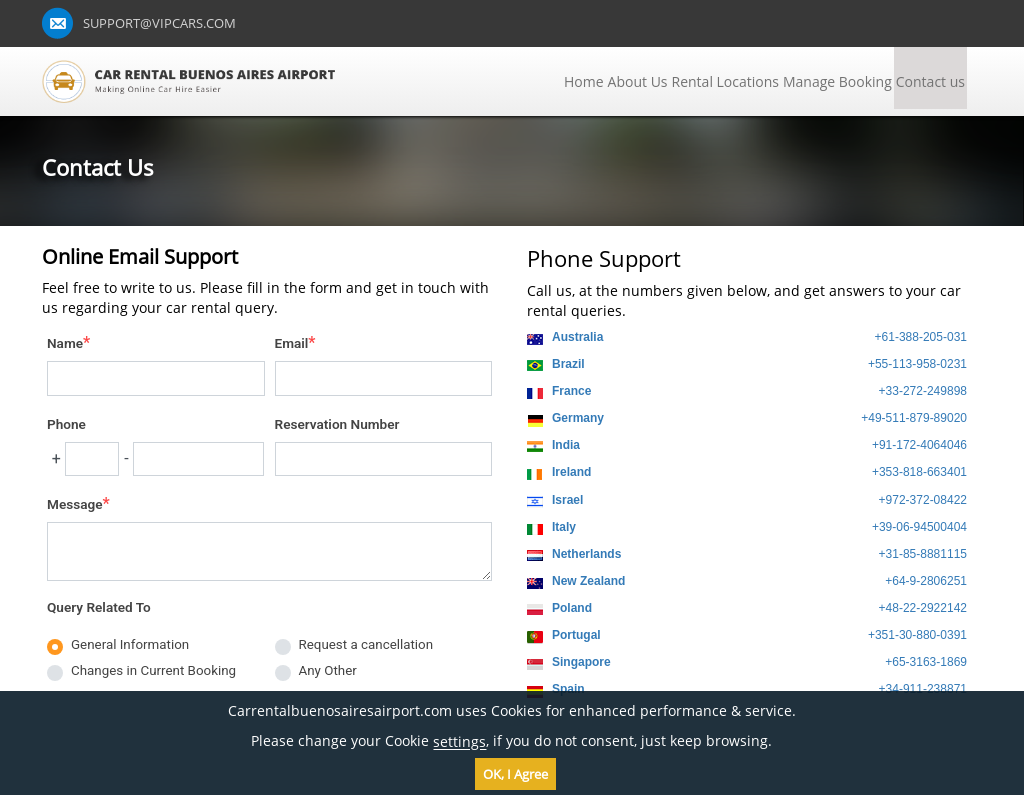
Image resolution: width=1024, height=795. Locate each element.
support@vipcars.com (159, 23)
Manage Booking (837, 81)
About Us (638, 81)
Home (584, 81)
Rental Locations (725, 81)
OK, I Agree (515, 774)
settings (459, 742)
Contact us (930, 81)
